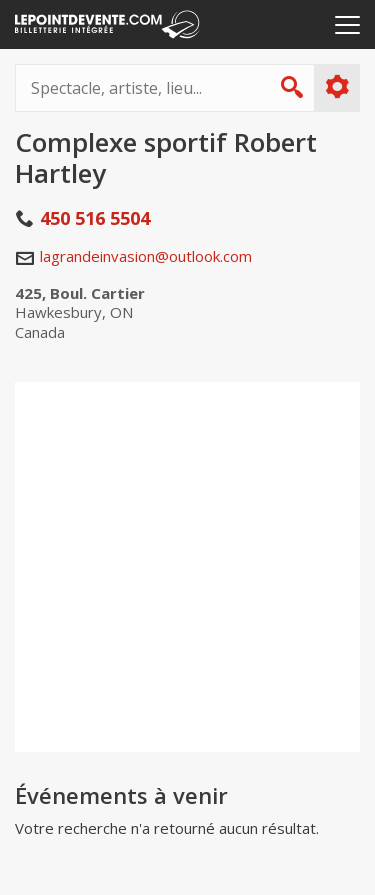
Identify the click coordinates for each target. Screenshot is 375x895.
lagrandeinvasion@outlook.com (146, 256)
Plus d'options (336, 87)
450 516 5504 (95, 218)
